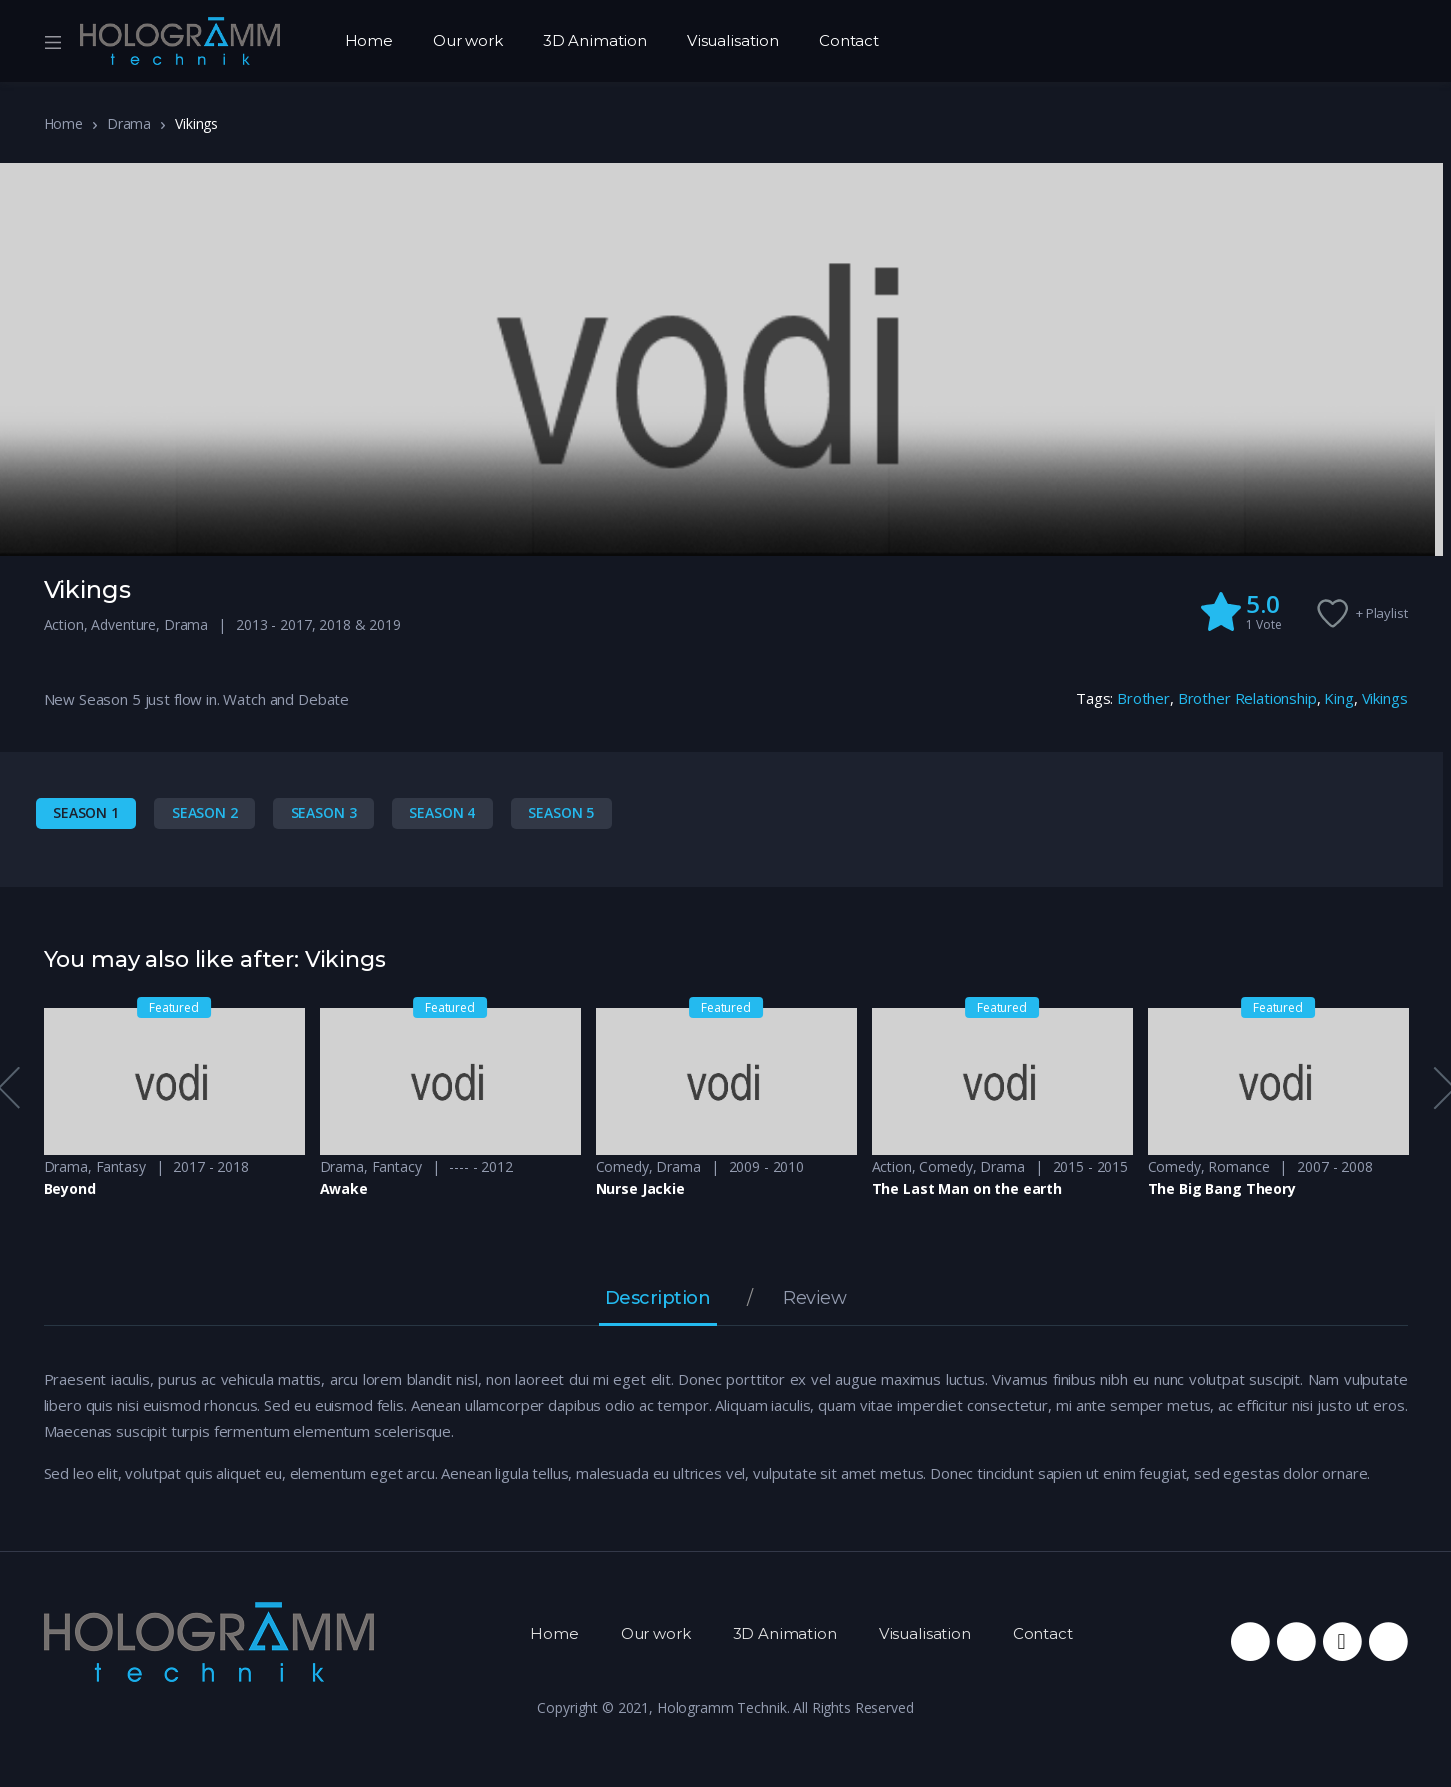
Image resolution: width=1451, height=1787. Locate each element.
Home (369, 40)
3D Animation (595, 40)
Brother (1143, 698)
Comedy (622, 1166)
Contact (849, 40)
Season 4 (442, 812)
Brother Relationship (1247, 698)
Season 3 (324, 812)
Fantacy (397, 1166)
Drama (129, 123)
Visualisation (733, 40)
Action (64, 624)
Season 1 (86, 812)
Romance (1238, 1166)
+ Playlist (1382, 613)
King (1338, 698)
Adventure (123, 624)
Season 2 (205, 812)
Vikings (1385, 698)
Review (814, 1299)
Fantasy (121, 1166)
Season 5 (561, 812)
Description (658, 1299)
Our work (468, 40)
